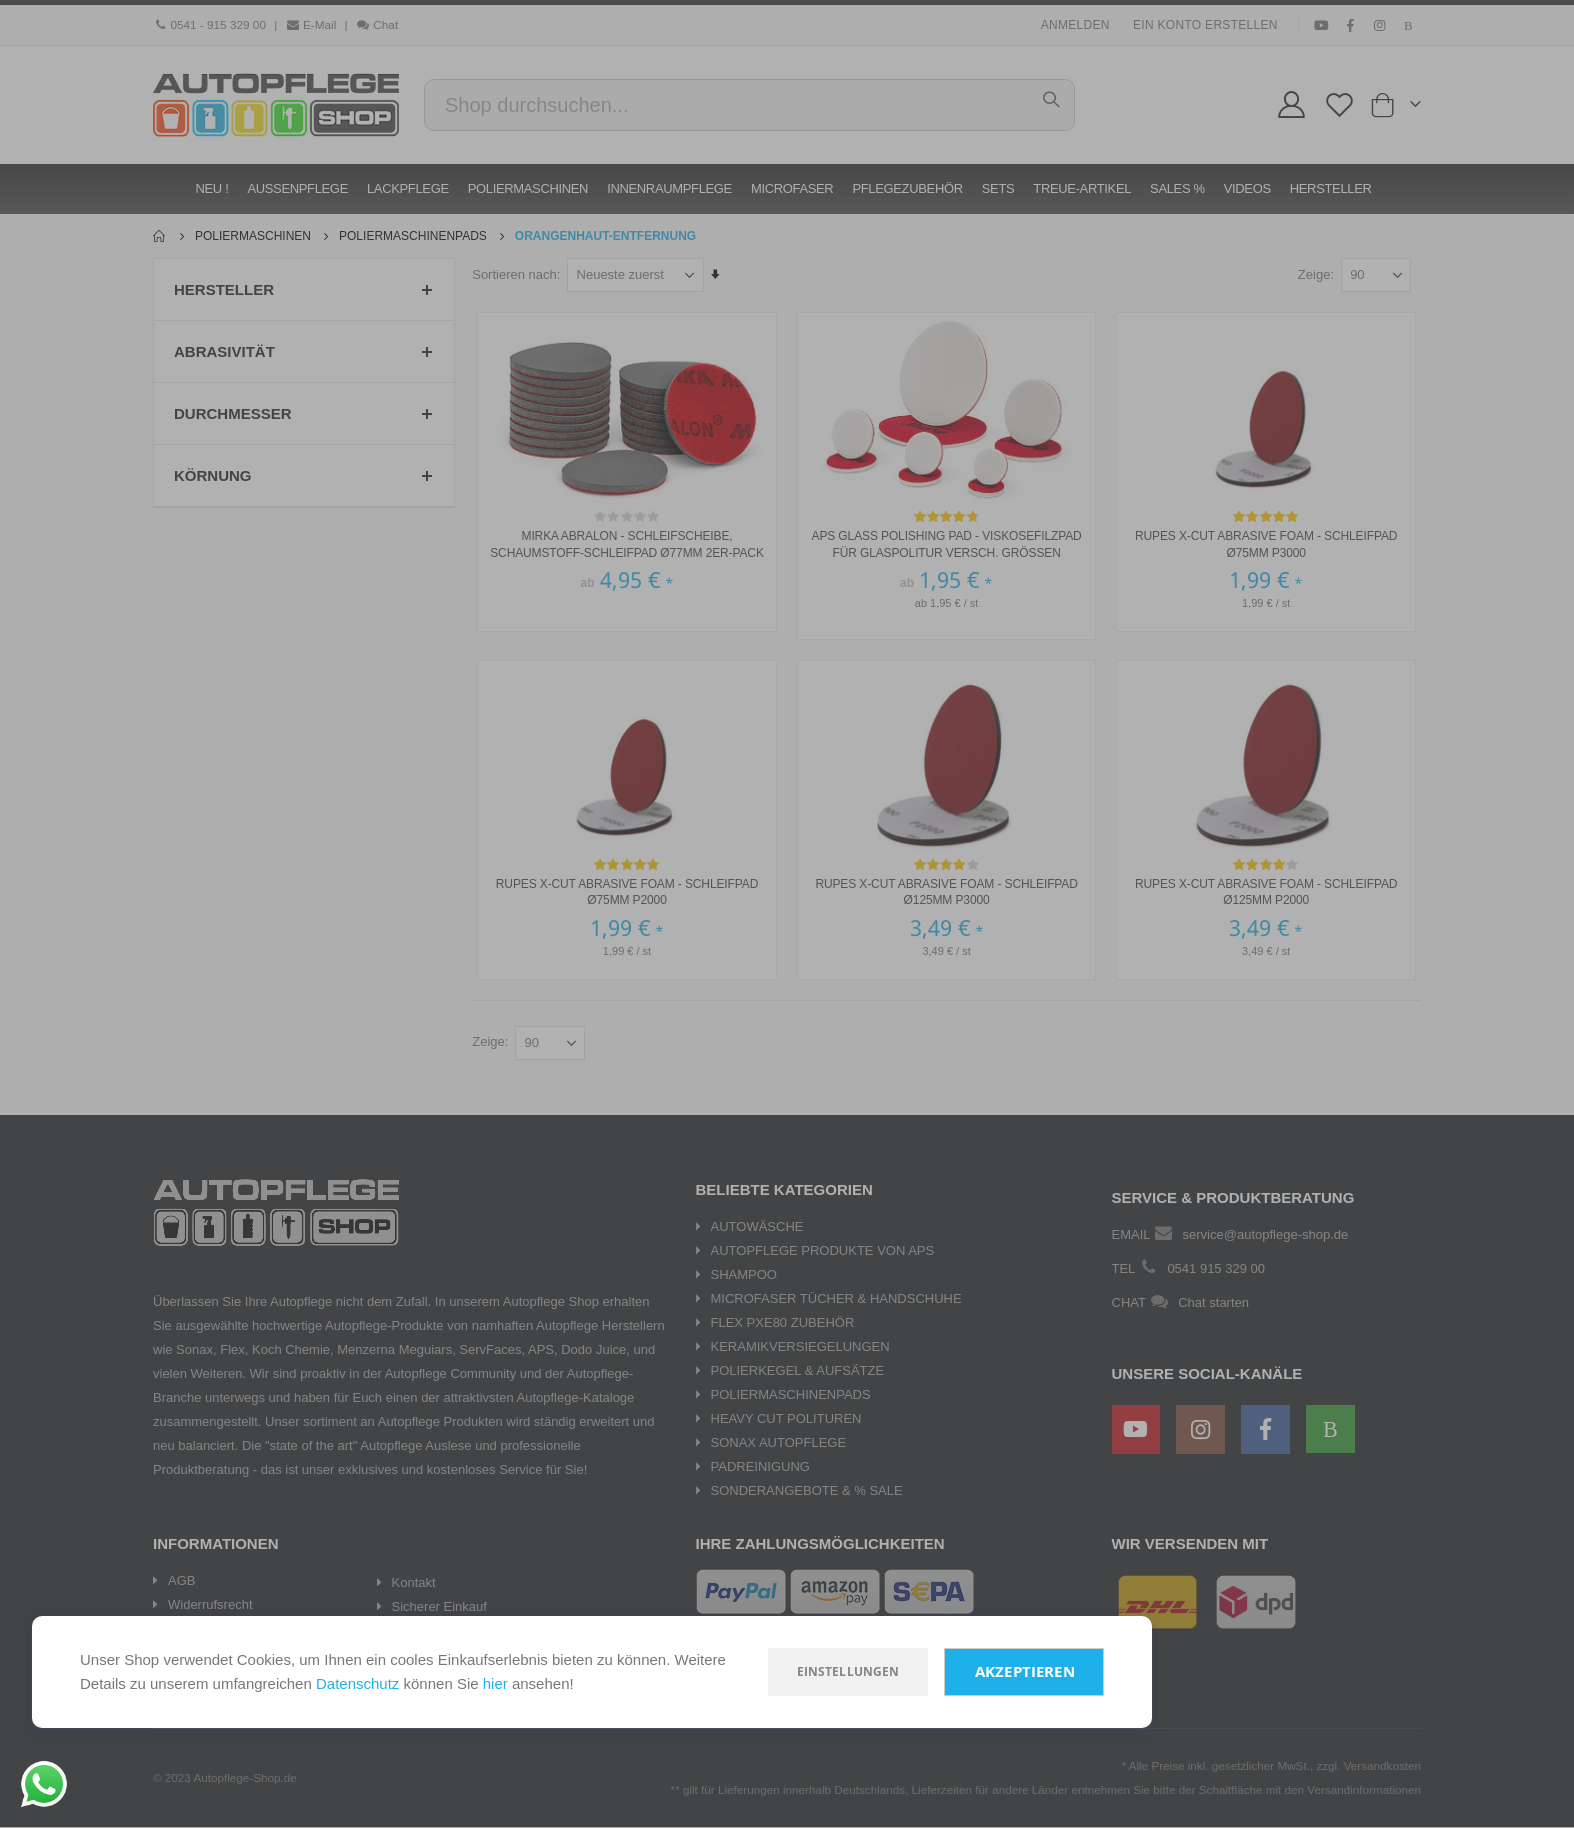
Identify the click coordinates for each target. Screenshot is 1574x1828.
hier (495, 1683)
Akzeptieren (1025, 1671)
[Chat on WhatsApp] (44, 1784)
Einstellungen (848, 1671)
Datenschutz (357, 1683)
